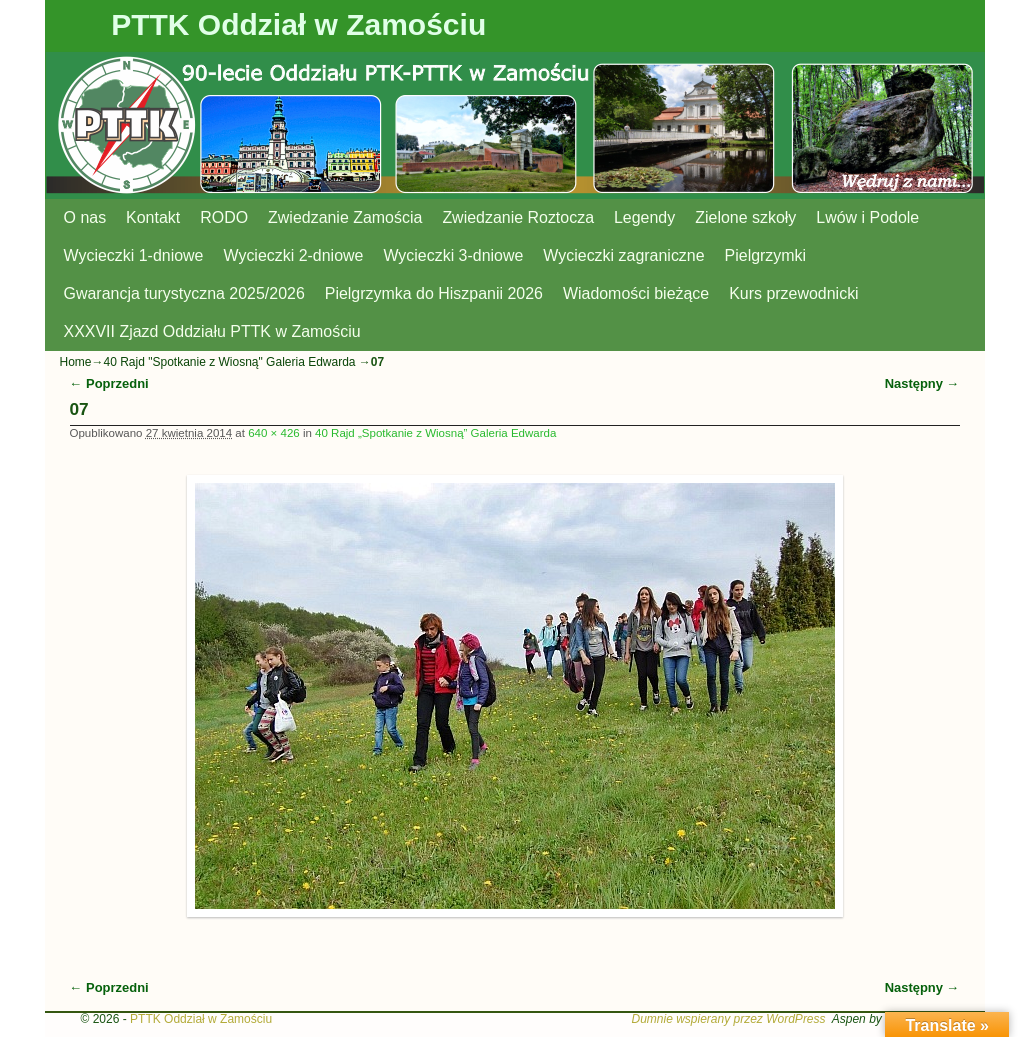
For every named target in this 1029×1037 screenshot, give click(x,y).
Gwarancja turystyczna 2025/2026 (184, 293)
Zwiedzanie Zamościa (345, 217)
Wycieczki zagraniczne (623, 255)
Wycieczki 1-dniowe (134, 255)
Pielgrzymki (766, 255)
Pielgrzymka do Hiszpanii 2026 (434, 293)
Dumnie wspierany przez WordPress (728, 1019)
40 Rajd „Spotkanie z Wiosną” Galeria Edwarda (435, 433)
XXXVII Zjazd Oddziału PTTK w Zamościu (212, 331)
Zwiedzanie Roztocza (518, 217)
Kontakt (153, 217)
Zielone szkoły (745, 217)
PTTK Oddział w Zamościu (298, 24)
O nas (85, 217)
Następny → (922, 383)
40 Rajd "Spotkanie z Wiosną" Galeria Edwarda (230, 362)
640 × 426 (274, 433)
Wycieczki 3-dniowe (453, 255)
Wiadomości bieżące (636, 293)
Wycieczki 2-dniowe (293, 255)
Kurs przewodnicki (793, 293)
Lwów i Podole (867, 217)
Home (76, 362)
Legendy (644, 217)
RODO (224, 217)
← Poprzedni (109, 383)
